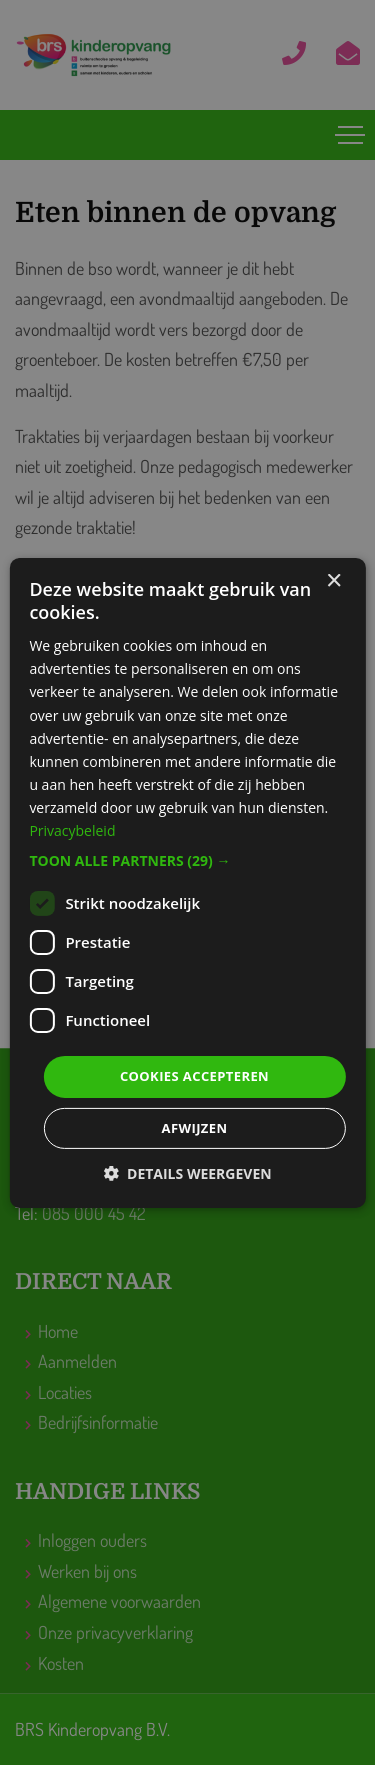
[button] (187, 861)
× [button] (333, 580)
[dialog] (187, 882)
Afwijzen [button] (195, 1128)
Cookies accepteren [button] (194, 1076)
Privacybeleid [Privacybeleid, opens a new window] (72, 830)
